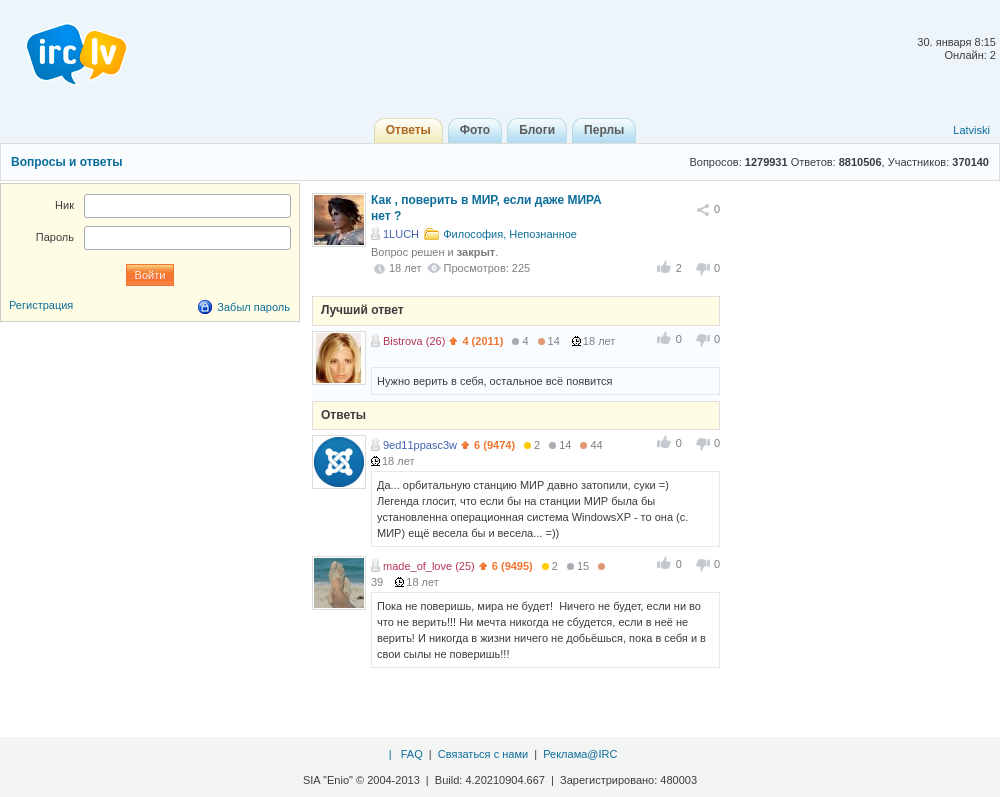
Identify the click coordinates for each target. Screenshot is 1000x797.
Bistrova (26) (414, 341)
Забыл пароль (253, 307)
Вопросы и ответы (66, 162)
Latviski (971, 130)
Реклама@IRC (580, 754)
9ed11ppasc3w (420, 445)
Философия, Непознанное (510, 234)
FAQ (412, 754)
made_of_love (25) (429, 566)
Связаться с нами (483, 754)
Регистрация (41, 305)
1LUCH (401, 234)
